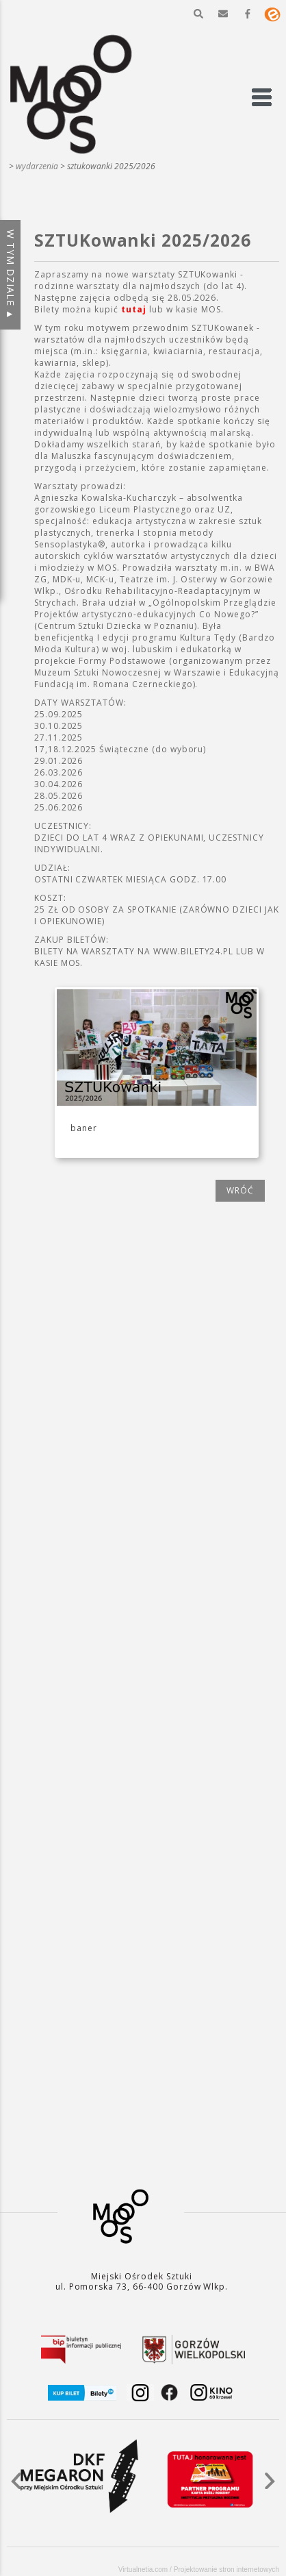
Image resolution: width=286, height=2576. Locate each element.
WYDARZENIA (37, 166)
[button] (198, 13)
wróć (240, 1190)
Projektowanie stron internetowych (226, 2569)
